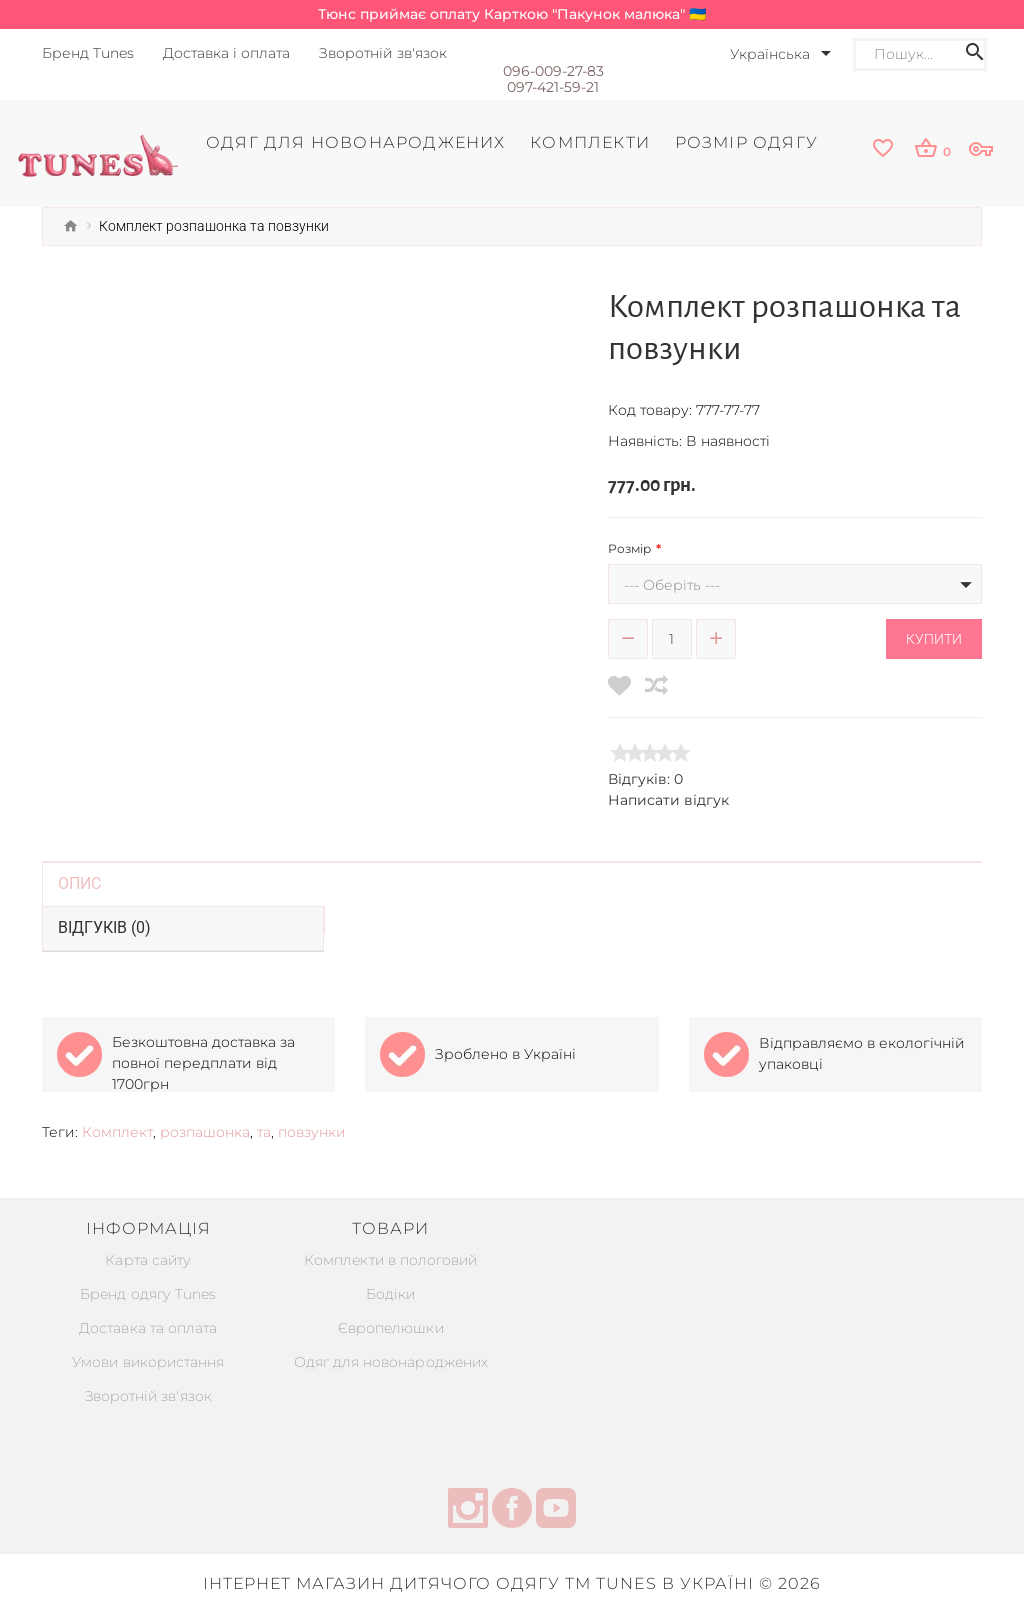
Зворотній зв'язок (148, 1396)
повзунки (312, 1132)
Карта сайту (148, 1260)
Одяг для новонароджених (390, 1362)
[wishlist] (883, 149)
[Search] (912, 54)
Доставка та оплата (148, 1328)
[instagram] (468, 1511)
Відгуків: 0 (645, 779)
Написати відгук (668, 800)
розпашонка (205, 1132)
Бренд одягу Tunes (148, 1294)
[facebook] (512, 1511)
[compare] (656, 685)
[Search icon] (975, 54)
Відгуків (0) (104, 927)
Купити (934, 639)
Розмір (629, 548)
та (264, 1132)
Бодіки (390, 1294)
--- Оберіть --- (672, 585)
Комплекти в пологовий (391, 1260)
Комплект (117, 1132)
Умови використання (148, 1362)
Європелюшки (390, 1328)
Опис (79, 883)
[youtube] (556, 1511)
